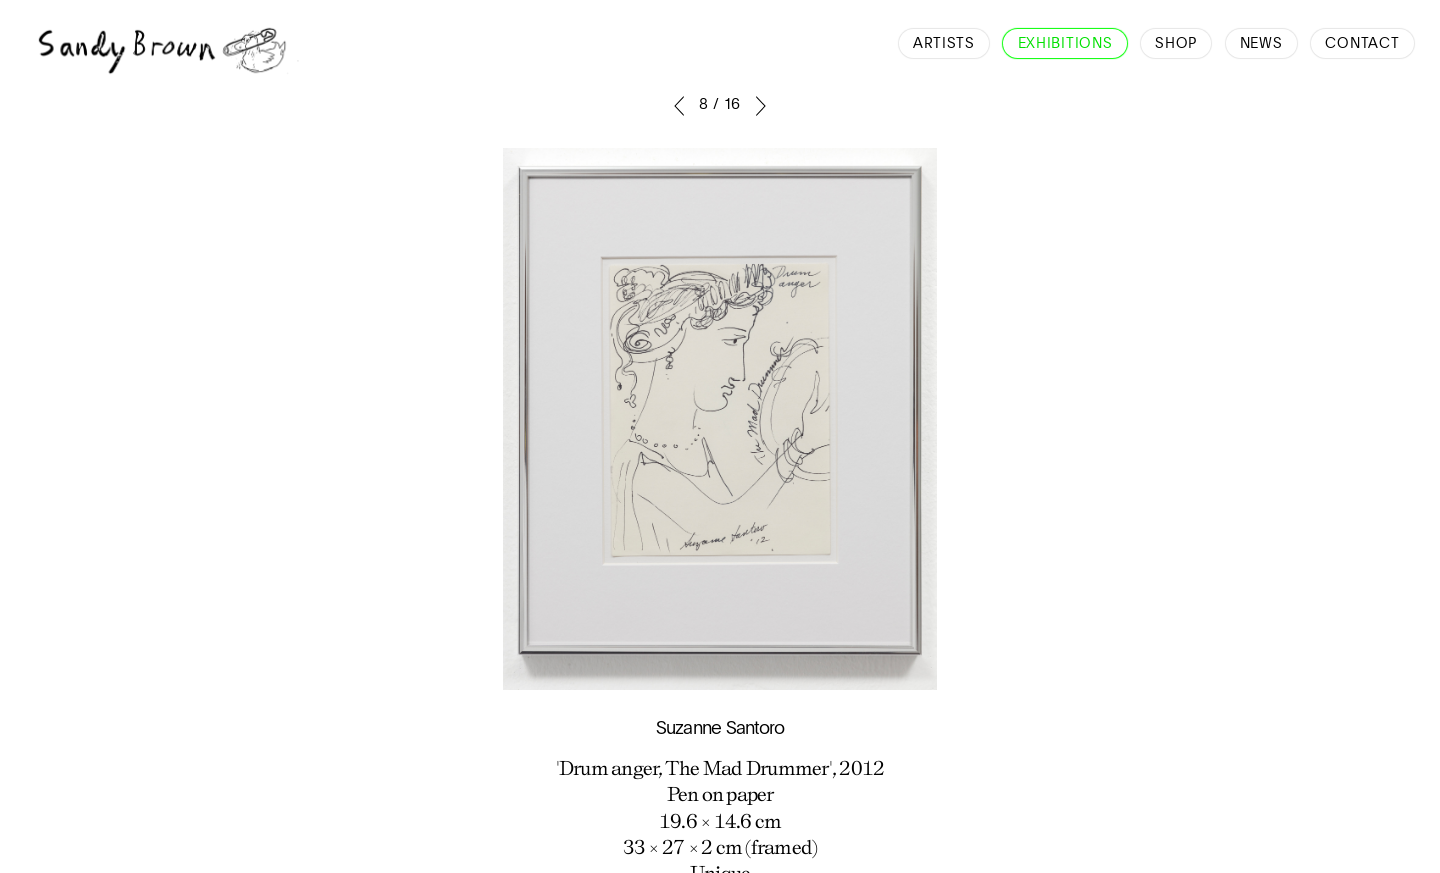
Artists (944, 44)
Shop (1176, 44)
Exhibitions (1065, 44)
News (1261, 44)
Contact (1362, 44)
